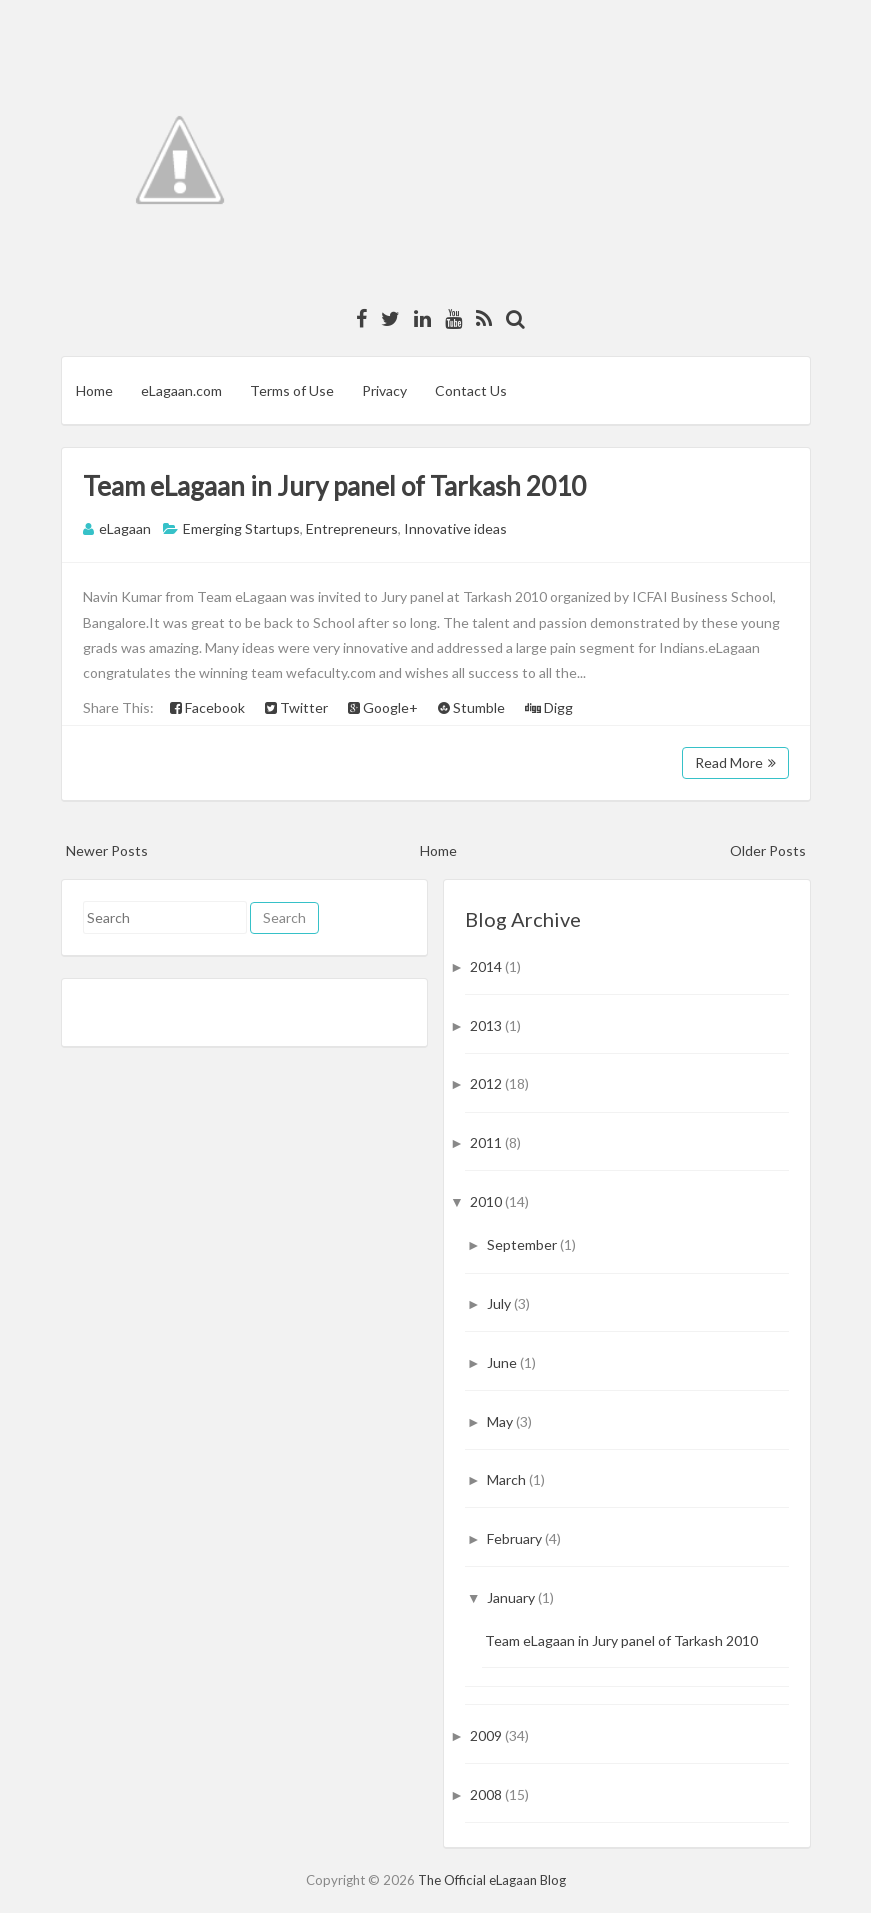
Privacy (384, 390)
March (508, 1479)
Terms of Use (292, 390)
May (501, 1421)
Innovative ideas (455, 528)
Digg (549, 707)
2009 (487, 1735)
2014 (487, 966)
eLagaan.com (181, 390)
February (516, 1538)
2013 (487, 1025)
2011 (487, 1142)
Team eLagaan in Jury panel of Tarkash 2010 (334, 486)
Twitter (296, 707)
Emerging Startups (241, 528)
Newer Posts (107, 850)
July (500, 1303)
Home (94, 390)
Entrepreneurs (352, 528)
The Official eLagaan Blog (492, 1880)
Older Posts (768, 850)
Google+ (383, 707)
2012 (487, 1083)
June (503, 1362)
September (523, 1244)
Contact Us (471, 390)
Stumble (471, 707)
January (512, 1597)
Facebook (207, 707)
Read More (735, 762)
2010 (487, 1201)
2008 (487, 1794)
